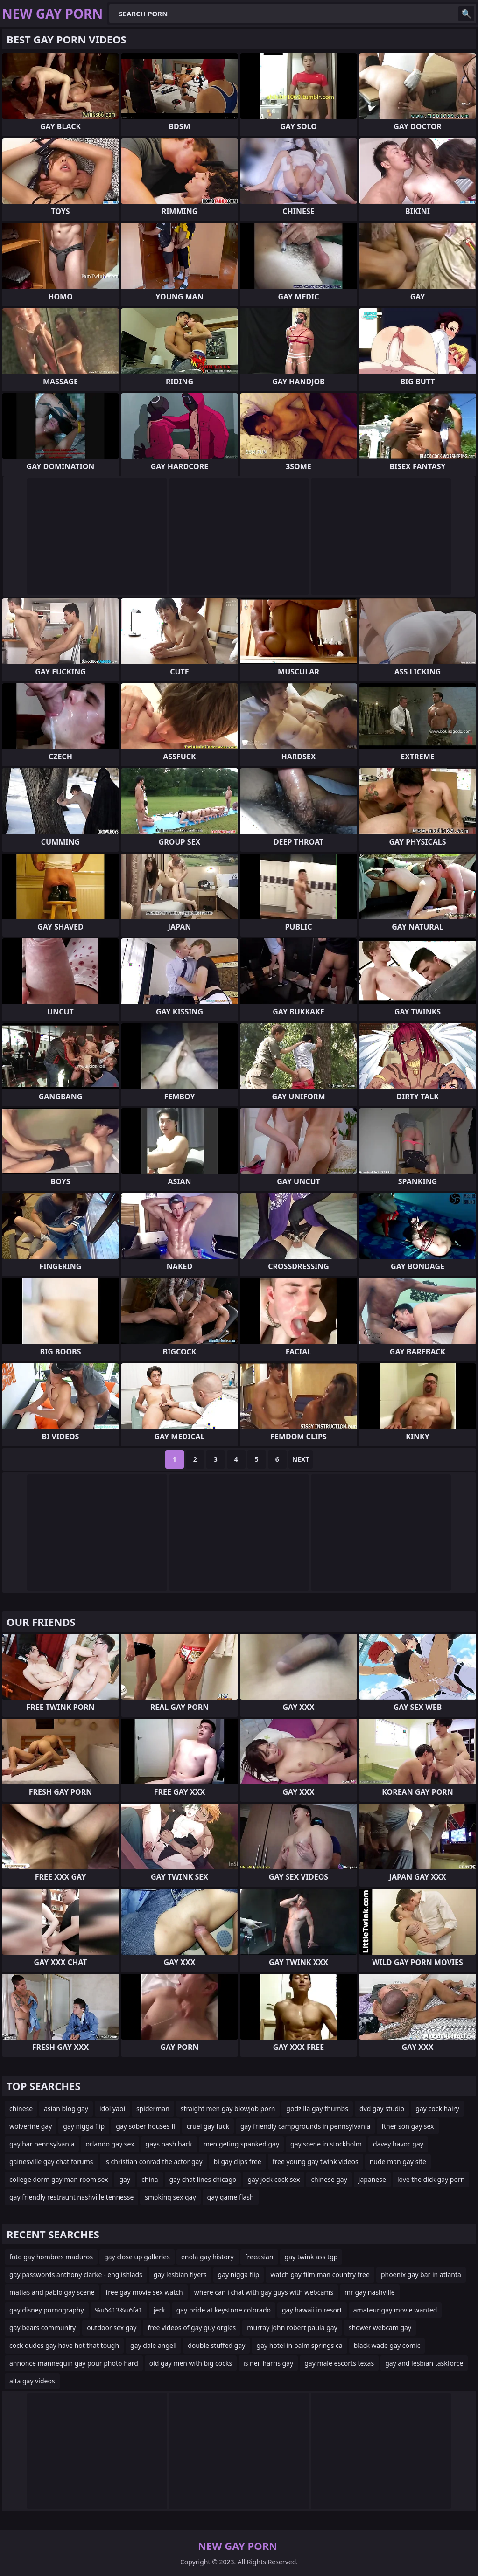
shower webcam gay (380, 2327)
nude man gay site (398, 2161)
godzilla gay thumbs (317, 2108)
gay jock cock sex (273, 2179)
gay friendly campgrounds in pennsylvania (305, 2126)
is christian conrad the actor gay (154, 2161)
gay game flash (230, 2197)
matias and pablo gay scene (51, 2292)
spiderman (152, 2108)
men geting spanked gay (241, 2143)
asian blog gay (66, 2108)
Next (300, 1459)
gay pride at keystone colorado (223, 2309)
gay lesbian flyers (180, 2274)
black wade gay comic (387, 2345)
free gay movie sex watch (144, 2292)
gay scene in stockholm (326, 2143)
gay (124, 2179)
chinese (21, 2108)
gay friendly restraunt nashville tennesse (71, 2197)
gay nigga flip (84, 2126)
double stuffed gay (216, 2345)
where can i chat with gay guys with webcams (263, 2292)
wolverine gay (30, 2126)
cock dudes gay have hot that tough (64, 2345)
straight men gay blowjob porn (228, 2108)
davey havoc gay (398, 2143)
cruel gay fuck (208, 2126)
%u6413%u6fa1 (118, 2309)
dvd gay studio (381, 2108)
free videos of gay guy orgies (192, 2327)
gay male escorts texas (339, 2363)
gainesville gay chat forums (51, 2161)
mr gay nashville (369, 2292)
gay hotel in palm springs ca (299, 2345)
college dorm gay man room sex (58, 2179)
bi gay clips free (237, 2161)
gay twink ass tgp (311, 2256)
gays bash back (169, 2143)
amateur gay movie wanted (395, 2309)
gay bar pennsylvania (41, 2143)
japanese (372, 2179)
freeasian (259, 2256)
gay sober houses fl (146, 2126)
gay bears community (42, 2327)
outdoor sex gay (111, 2327)
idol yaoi (112, 2108)
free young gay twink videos (315, 2161)
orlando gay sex (109, 2143)
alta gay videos (32, 2380)
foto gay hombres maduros (51, 2256)
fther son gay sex (407, 2126)
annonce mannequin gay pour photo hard (73, 2363)
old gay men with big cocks (190, 2363)
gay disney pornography (46, 2309)
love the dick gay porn (431, 2179)
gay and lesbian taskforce (424, 2363)
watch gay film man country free (319, 2274)
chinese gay (329, 2179)
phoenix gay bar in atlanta (421, 2274)
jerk (159, 2309)
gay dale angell (153, 2345)
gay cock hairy (437, 2108)
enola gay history (207, 2256)
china (149, 2179)
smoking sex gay (170, 2197)
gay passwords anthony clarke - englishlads (75, 2274)
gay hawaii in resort (312, 2309)
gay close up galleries (137, 2256)
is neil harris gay (268, 2363)
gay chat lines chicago (203, 2179)
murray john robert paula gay (292, 2327)
